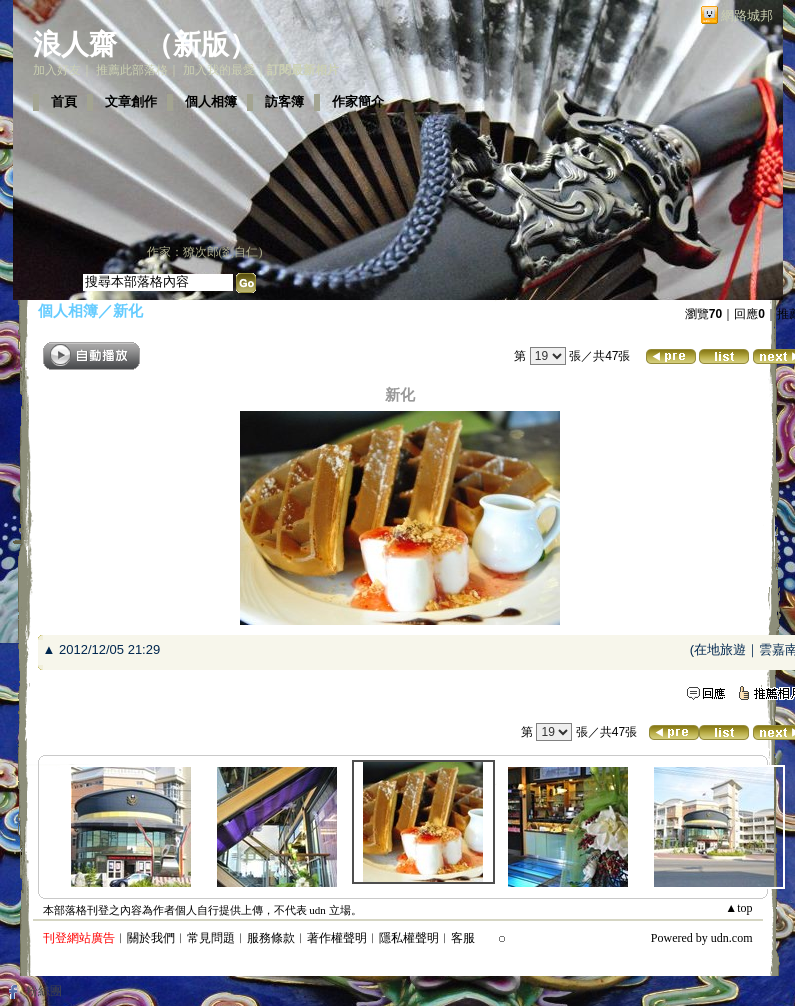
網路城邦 (747, 15)
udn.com (732, 938)
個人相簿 (211, 101)
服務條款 (271, 938)
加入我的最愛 (219, 70)
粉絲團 (44, 991)
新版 (201, 44)
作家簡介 (358, 101)
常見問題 (211, 938)
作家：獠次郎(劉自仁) (205, 252)
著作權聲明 (337, 938)
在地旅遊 (720, 649)
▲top (738, 908)
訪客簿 (284, 101)
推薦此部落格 (132, 70)
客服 (463, 938)
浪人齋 (75, 44)
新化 (128, 310)
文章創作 (131, 101)
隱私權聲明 (409, 938)
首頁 (64, 101)
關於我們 (151, 938)
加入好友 (57, 70)
